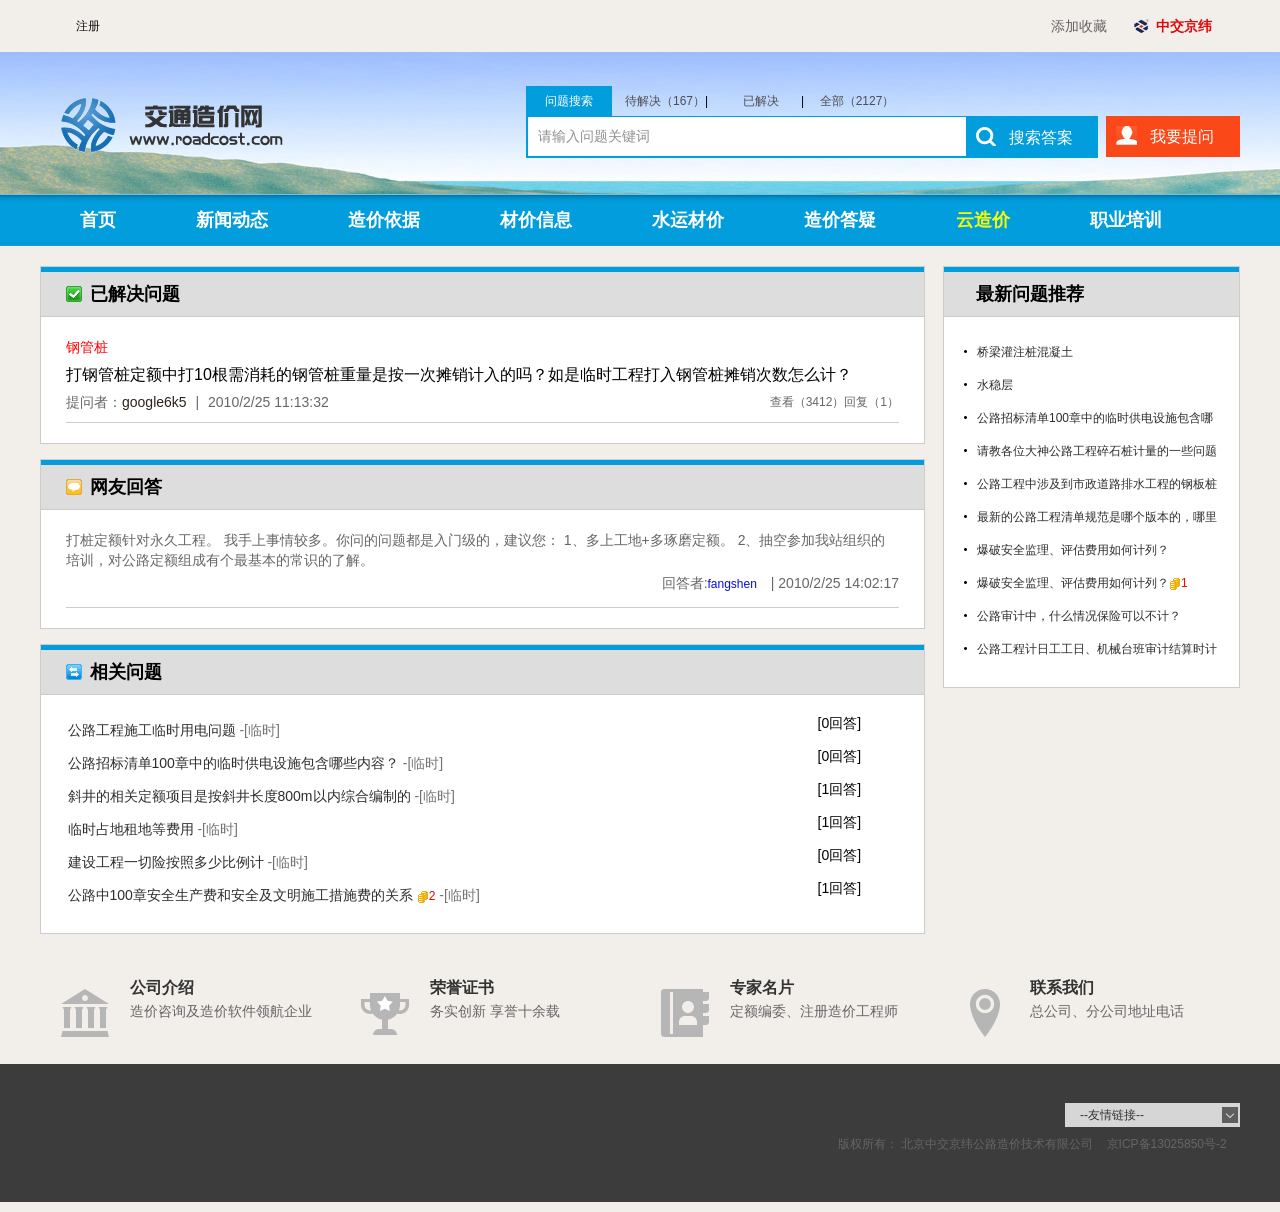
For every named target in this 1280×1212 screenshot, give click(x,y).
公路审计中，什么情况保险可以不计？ (1079, 616)
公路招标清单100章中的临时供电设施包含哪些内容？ (256, 763)
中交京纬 (1184, 26)
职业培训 (1126, 220)
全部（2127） (857, 101)
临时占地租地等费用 (153, 829)
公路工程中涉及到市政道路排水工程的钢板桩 (1097, 484)
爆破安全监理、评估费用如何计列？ (1073, 550)
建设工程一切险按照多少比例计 (188, 862)
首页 (98, 220)
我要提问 (1182, 136)
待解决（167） (666, 101)
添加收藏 (1079, 26)
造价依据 (384, 220)
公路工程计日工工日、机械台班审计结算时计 (1097, 649)
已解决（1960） (770, 101)
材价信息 (536, 220)
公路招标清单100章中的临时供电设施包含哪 (1095, 418)
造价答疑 (840, 220)
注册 (88, 26)
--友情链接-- (1112, 1115)
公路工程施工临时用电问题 (174, 730)
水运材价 (688, 220)
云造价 (983, 220)
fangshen (732, 584)
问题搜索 (569, 101)
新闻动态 (232, 220)
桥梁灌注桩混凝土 (1025, 352)
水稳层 (995, 385)
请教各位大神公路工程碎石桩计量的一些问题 (1097, 451)
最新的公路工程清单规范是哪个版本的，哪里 (1097, 517)
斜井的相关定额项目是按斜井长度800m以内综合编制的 (261, 796)
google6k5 (154, 402)
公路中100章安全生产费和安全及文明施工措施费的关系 (274, 895)
